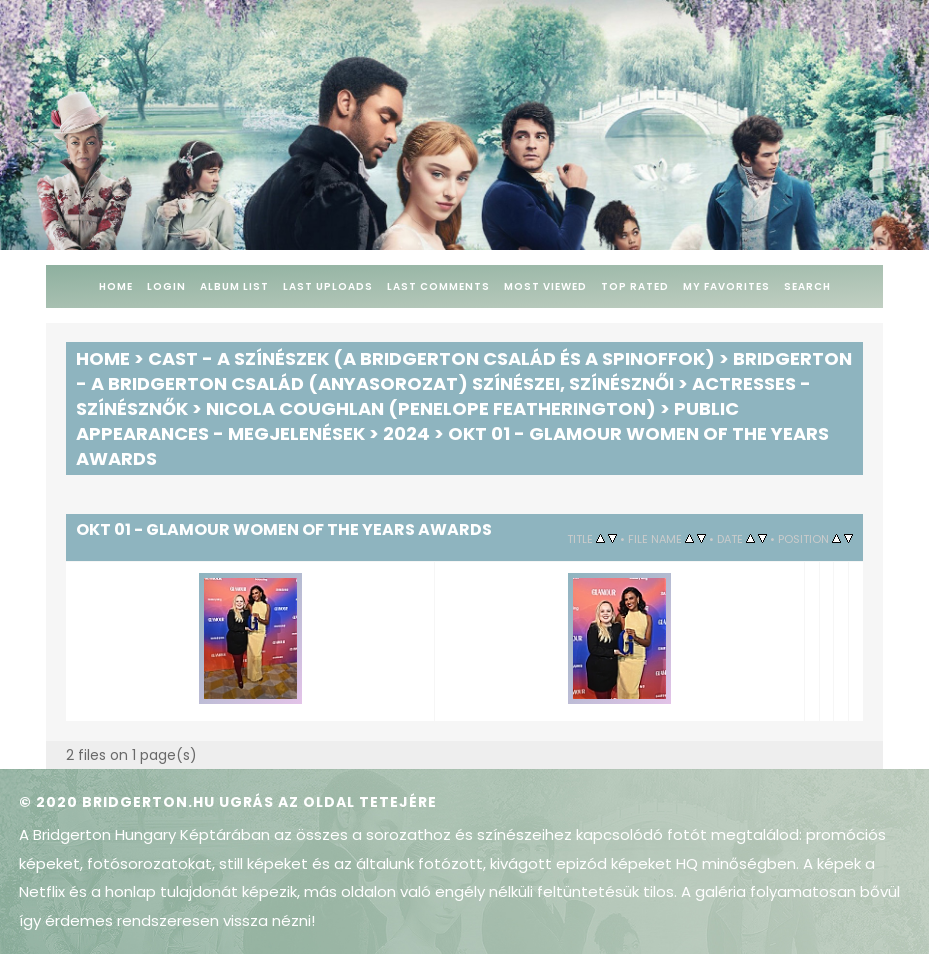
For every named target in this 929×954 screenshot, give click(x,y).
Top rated (635, 286)
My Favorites (726, 286)
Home (116, 286)
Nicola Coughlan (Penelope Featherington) (431, 408)
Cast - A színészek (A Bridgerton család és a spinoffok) (431, 358)
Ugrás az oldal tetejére (328, 802)
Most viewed (545, 286)
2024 (406, 433)
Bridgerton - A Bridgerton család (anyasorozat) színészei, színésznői (464, 371)
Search (807, 286)
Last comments (438, 286)
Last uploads (328, 286)
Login (166, 286)
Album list (234, 286)
